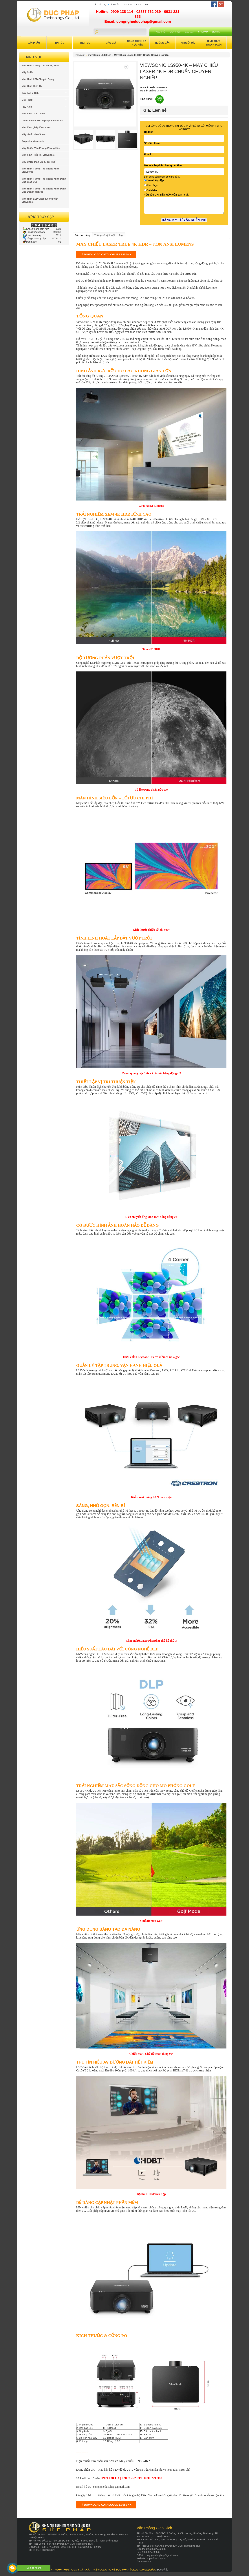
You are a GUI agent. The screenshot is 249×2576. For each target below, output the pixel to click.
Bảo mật (189, 32)
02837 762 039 (149, 12)
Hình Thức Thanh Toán (214, 43)
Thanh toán (142, 4)
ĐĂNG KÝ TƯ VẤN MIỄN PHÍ (184, 220)
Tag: (121, 235)
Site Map (203, 32)
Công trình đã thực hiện (136, 43)
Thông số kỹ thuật (104, 235)
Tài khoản (114, 4)
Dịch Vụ (85, 42)
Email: (148, 154)
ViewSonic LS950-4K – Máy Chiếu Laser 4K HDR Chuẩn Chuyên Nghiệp (128, 55)
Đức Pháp (162, 2569)
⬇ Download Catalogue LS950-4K (106, 254)
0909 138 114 (122, 12)
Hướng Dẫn (162, 42)
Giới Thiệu (175, 32)
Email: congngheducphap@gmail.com (137, 21)
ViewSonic (162, 87)
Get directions (144, 2561)
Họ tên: (148, 132)
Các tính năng (83, 235)
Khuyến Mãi (188, 42)
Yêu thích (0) (99, 4)
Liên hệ (216, 32)
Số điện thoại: (152, 143)
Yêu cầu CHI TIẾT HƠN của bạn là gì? (167, 194)
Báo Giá (111, 42)
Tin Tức (59, 42)
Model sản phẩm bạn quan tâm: (163, 165)
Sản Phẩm (34, 42)
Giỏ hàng (127, 4)
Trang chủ (159, 32)
